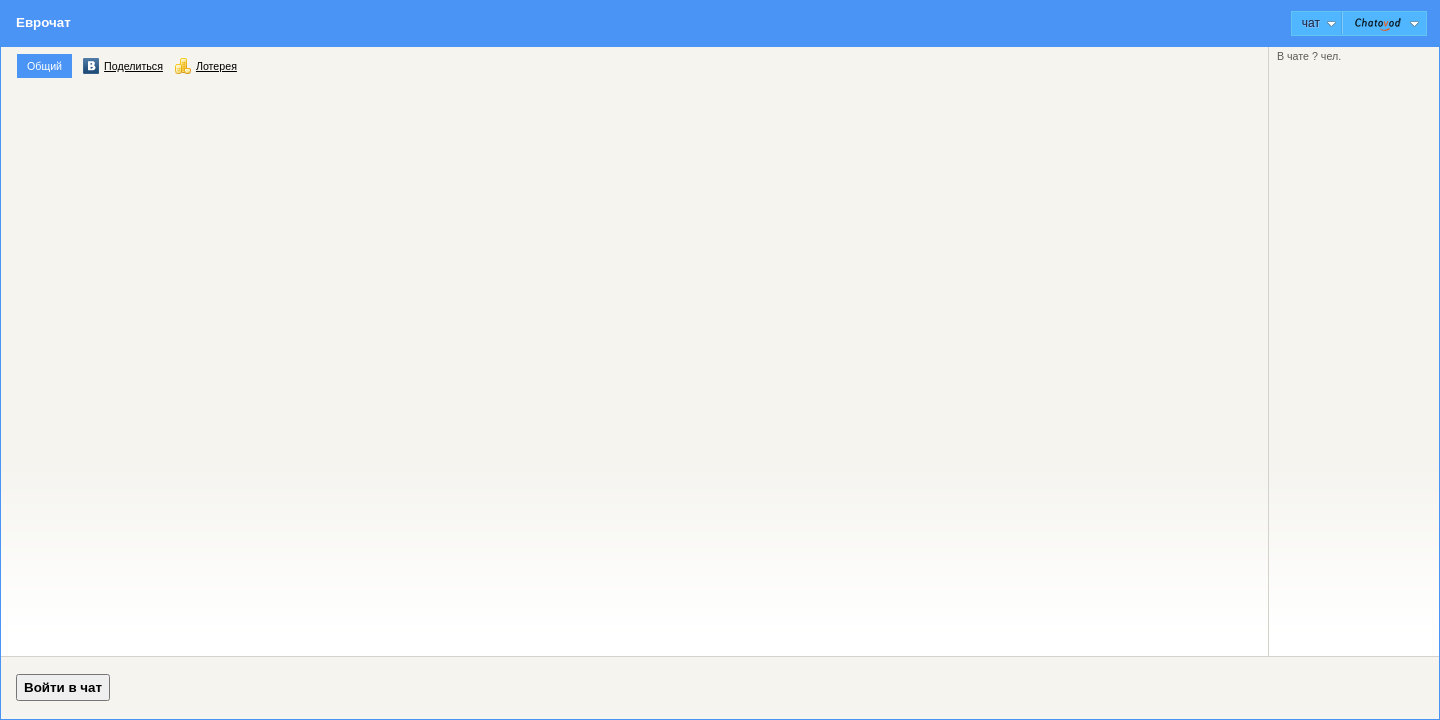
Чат (1319, 23)
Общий (44, 66)
